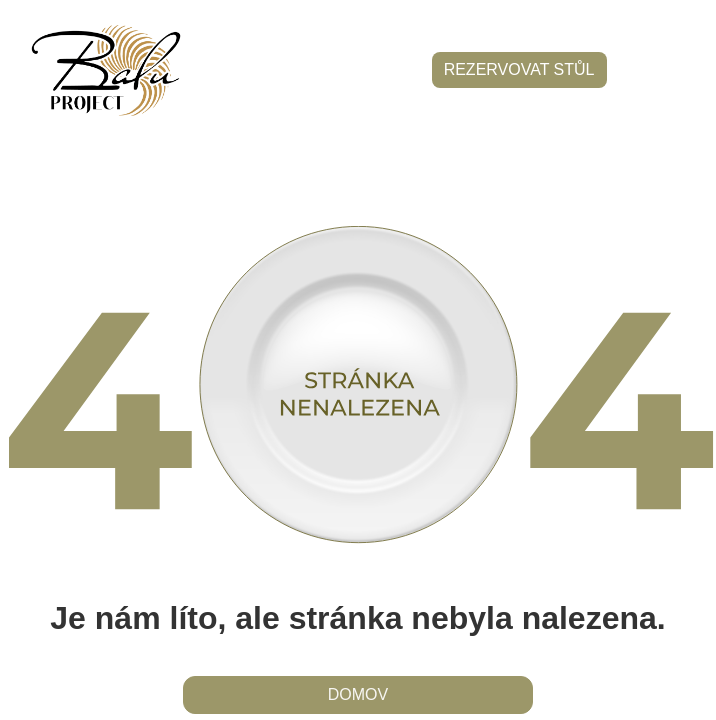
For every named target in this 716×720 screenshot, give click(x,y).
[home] (101, 70)
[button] (656, 70)
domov (358, 694)
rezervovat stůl (519, 69)
